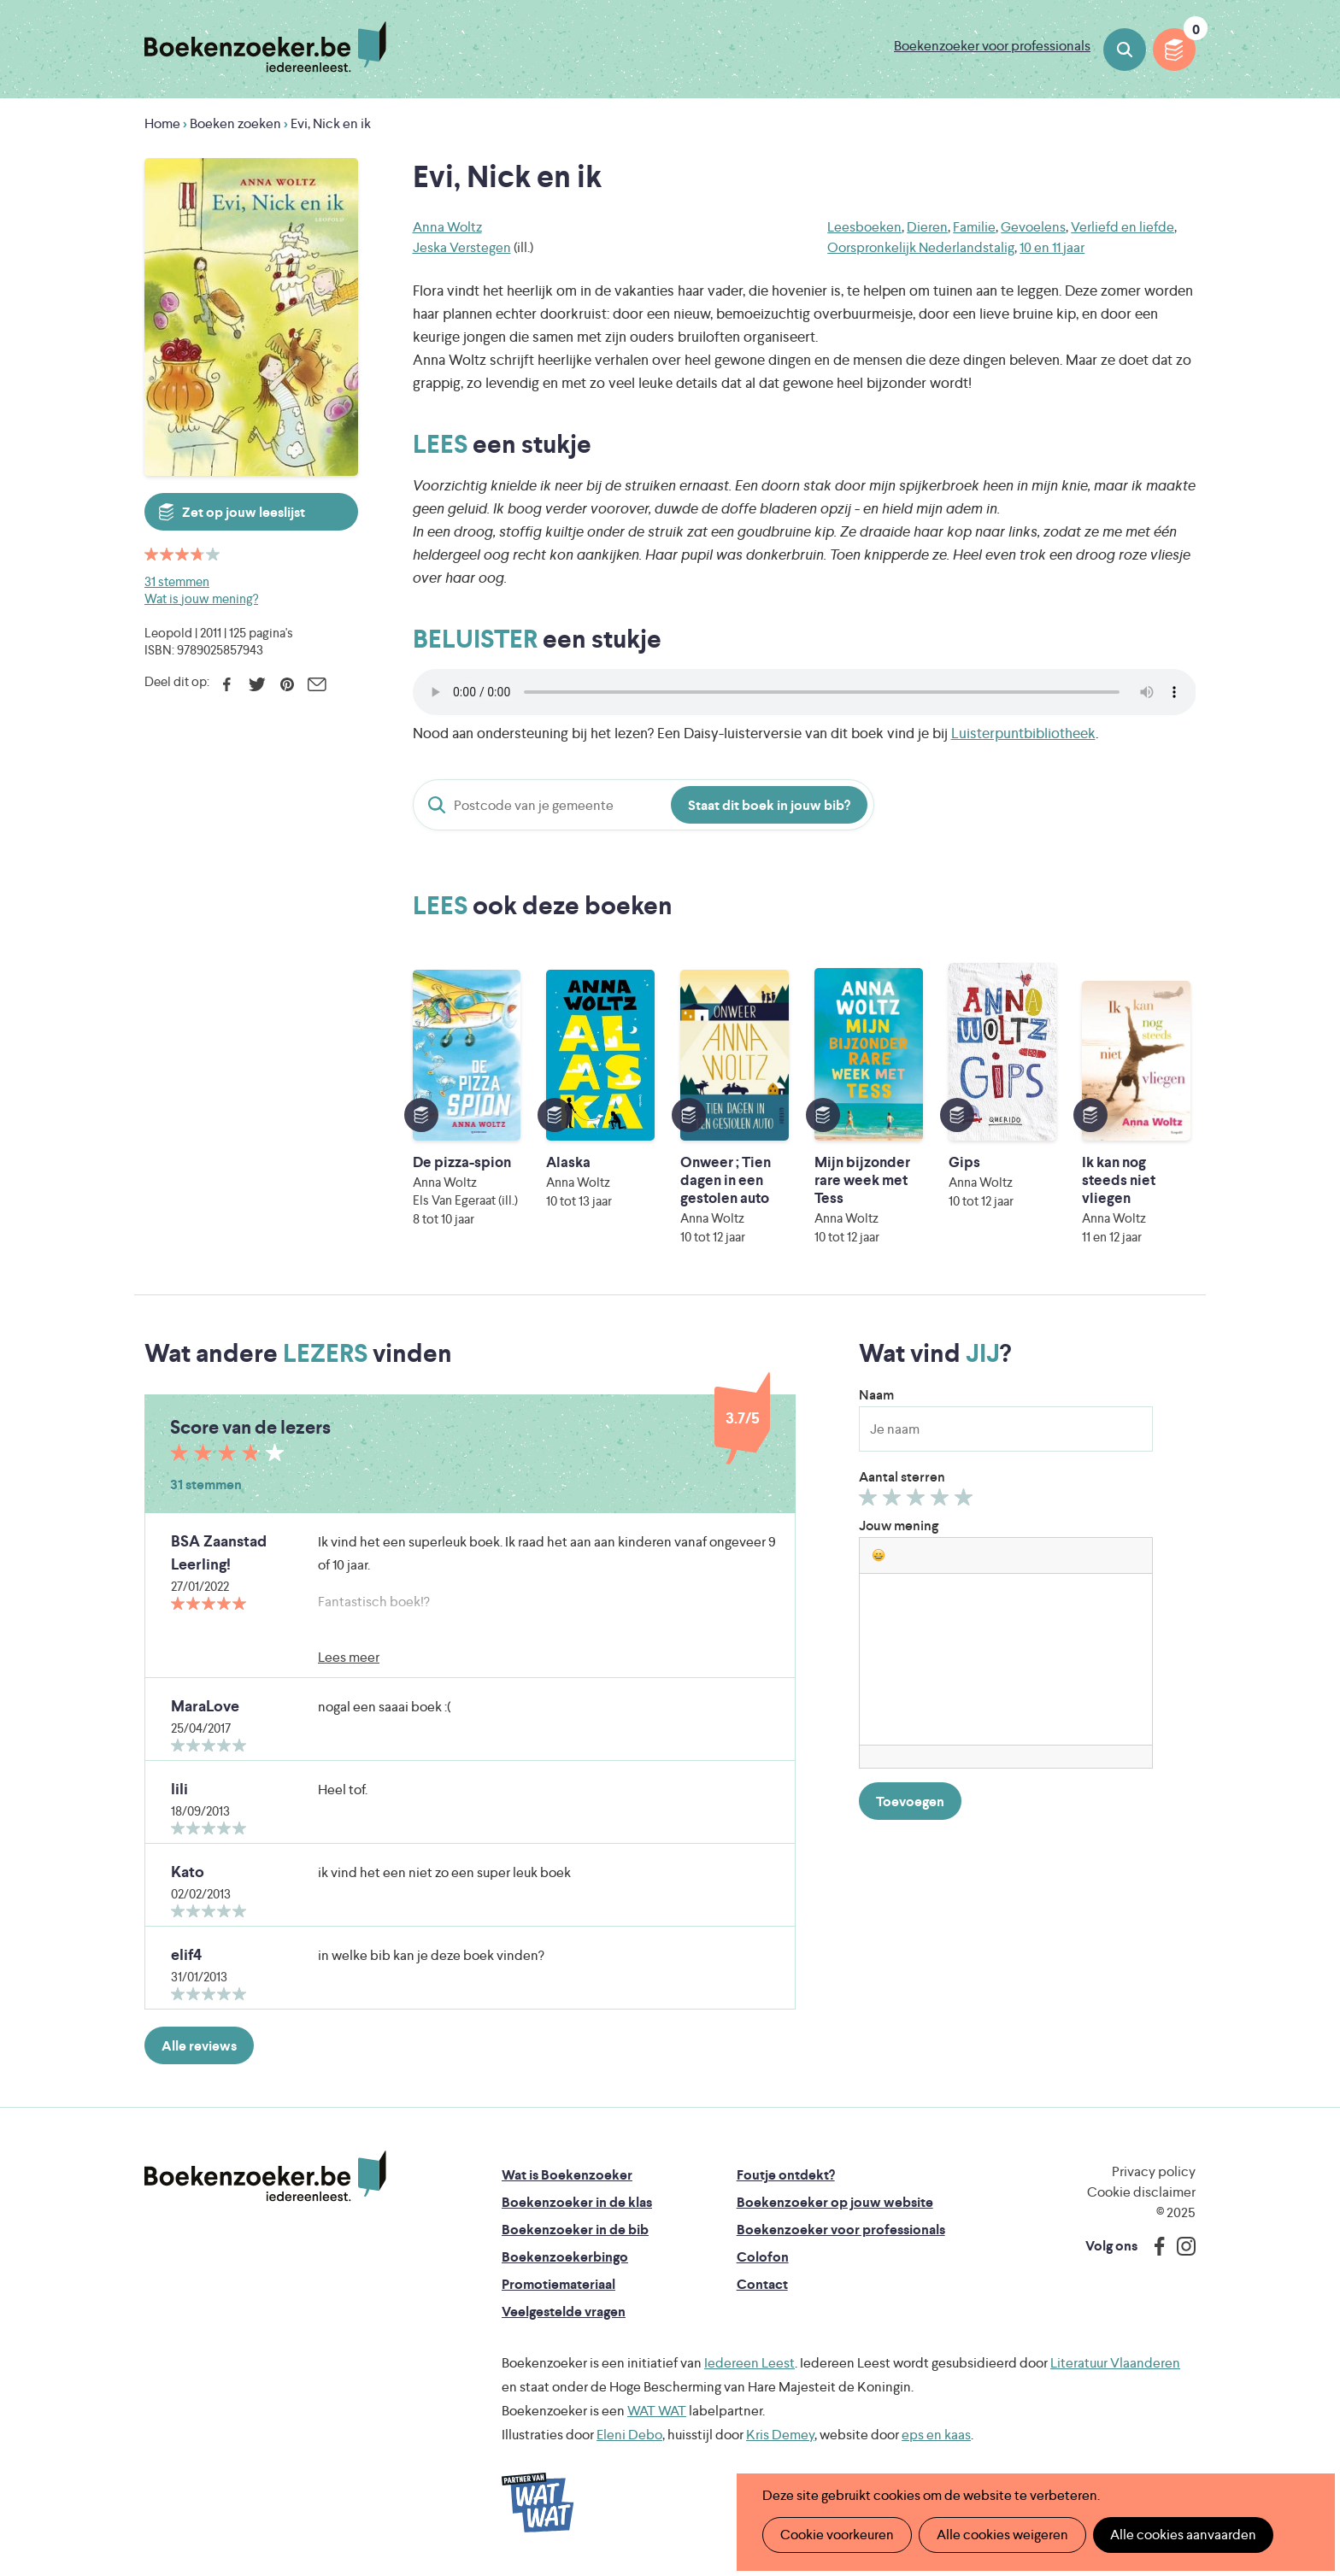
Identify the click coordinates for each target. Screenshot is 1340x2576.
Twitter (257, 684)
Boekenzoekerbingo (565, 2257)
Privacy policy (1154, 2171)
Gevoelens (1033, 227)
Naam (876, 1395)
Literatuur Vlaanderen (1115, 2363)
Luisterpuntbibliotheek (1023, 733)
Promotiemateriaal (558, 2284)
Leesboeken (864, 227)
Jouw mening (898, 1525)
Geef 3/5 (918, 1501)
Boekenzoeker (265, 47)
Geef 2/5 (894, 1501)
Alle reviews (199, 2046)
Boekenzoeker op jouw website (835, 2202)
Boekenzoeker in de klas (577, 2202)
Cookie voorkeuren (837, 2535)
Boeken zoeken (1124, 49)
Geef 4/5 (942, 1501)
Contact (762, 2284)
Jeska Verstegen (462, 247)
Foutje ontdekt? (786, 2175)
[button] (878, 1555)
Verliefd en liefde (1122, 227)
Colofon (763, 2257)
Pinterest (287, 684)
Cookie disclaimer (1141, 2192)
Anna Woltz (447, 227)
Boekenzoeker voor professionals (992, 46)
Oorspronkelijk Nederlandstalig (920, 247)
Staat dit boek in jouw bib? (769, 805)
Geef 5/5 (966, 1501)
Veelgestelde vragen (564, 2312)
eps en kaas (936, 2435)
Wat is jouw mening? (201, 598)
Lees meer (348, 1657)
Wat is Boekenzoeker (567, 2175)
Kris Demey (780, 2435)
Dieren (927, 227)
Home (162, 123)
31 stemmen (176, 581)
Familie (974, 227)
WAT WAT (656, 2411)
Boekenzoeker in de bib (575, 2230)
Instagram (1180, 2246)
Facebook (227, 684)
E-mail (317, 684)
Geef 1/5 (870, 1501)
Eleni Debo (629, 2435)
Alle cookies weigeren (1002, 2535)
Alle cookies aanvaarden (1183, 2535)
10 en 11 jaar (1052, 247)
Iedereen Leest (749, 2363)
